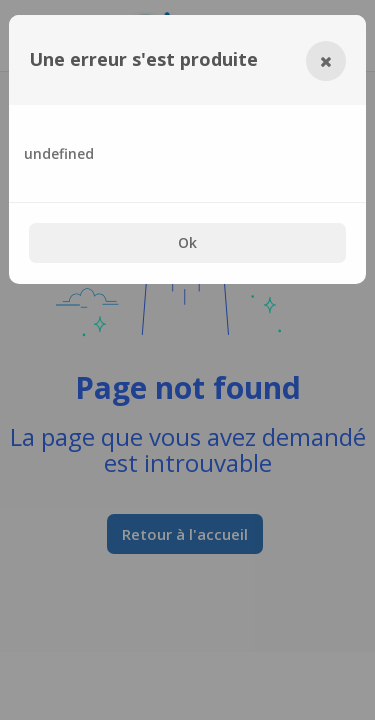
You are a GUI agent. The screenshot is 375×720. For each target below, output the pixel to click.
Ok (187, 242)
